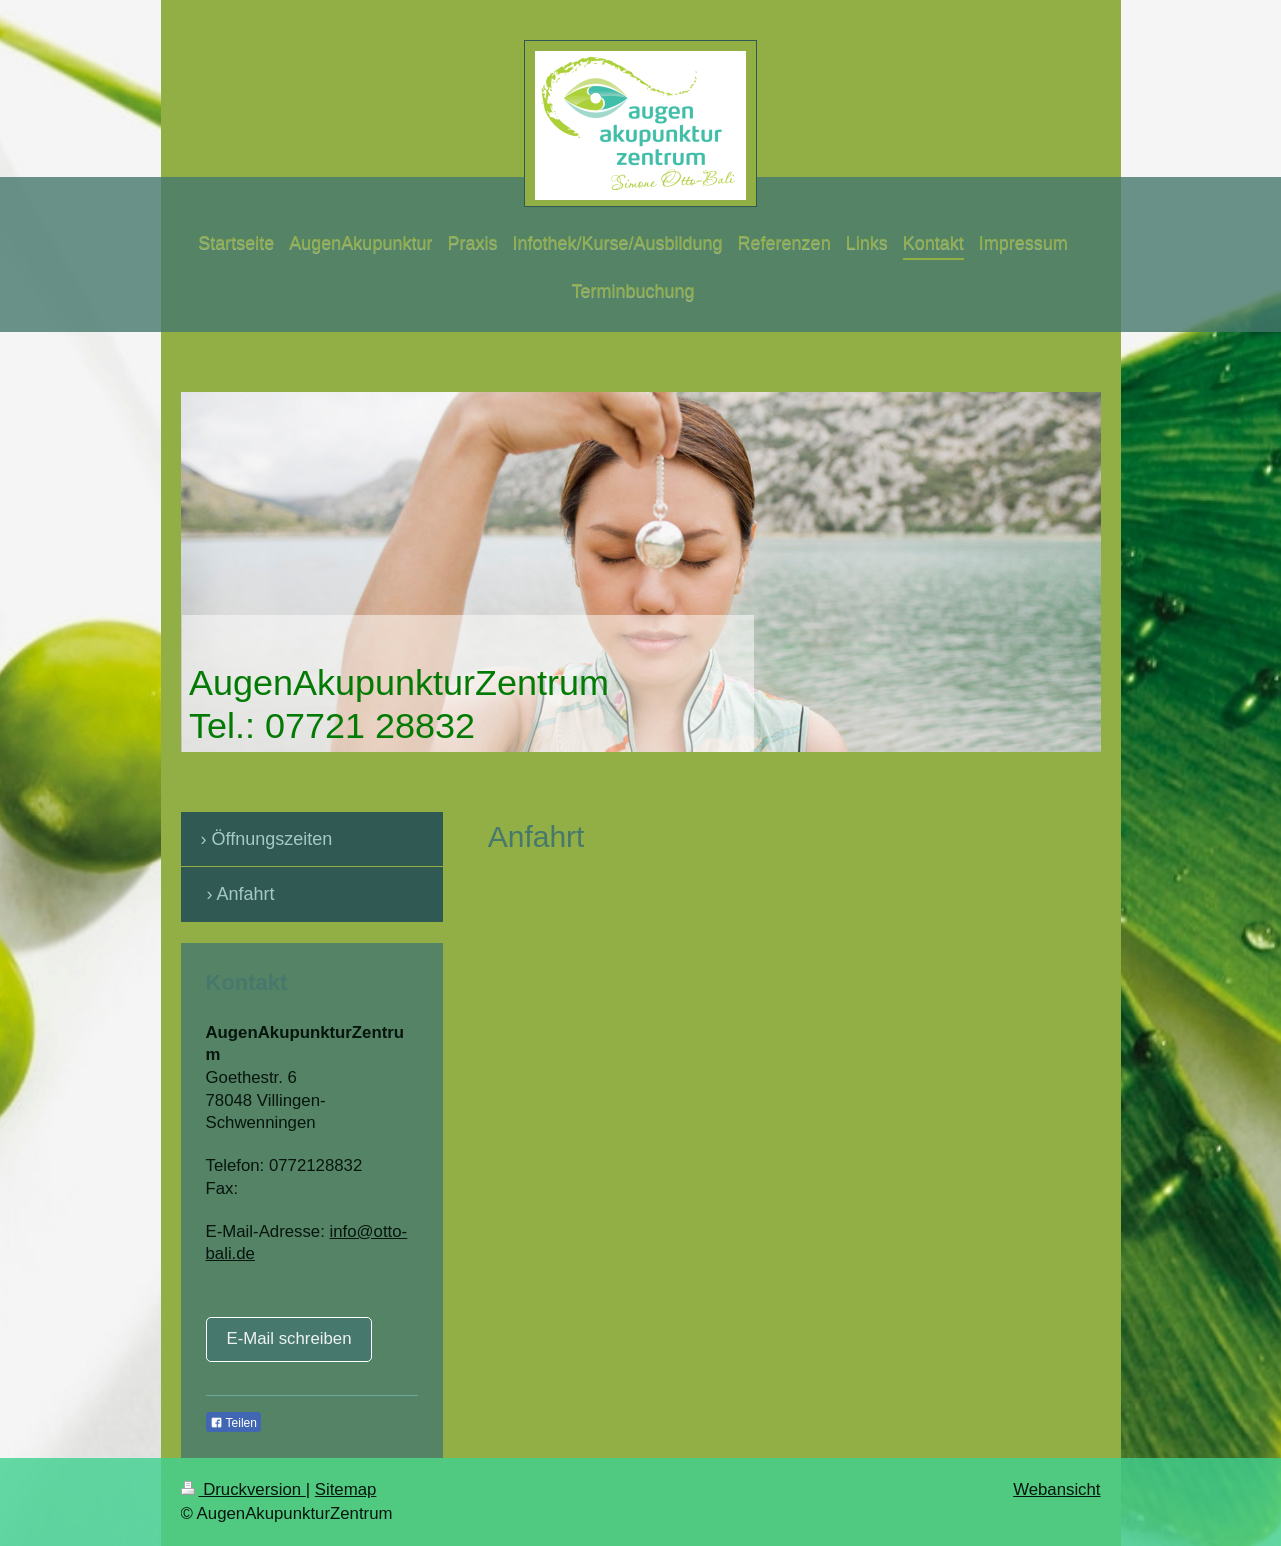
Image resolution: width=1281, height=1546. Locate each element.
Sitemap (346, 1489)
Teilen (233, 1423)
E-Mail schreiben (289, 1338)
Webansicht (1056, 1489)
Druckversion (243, 1489)
